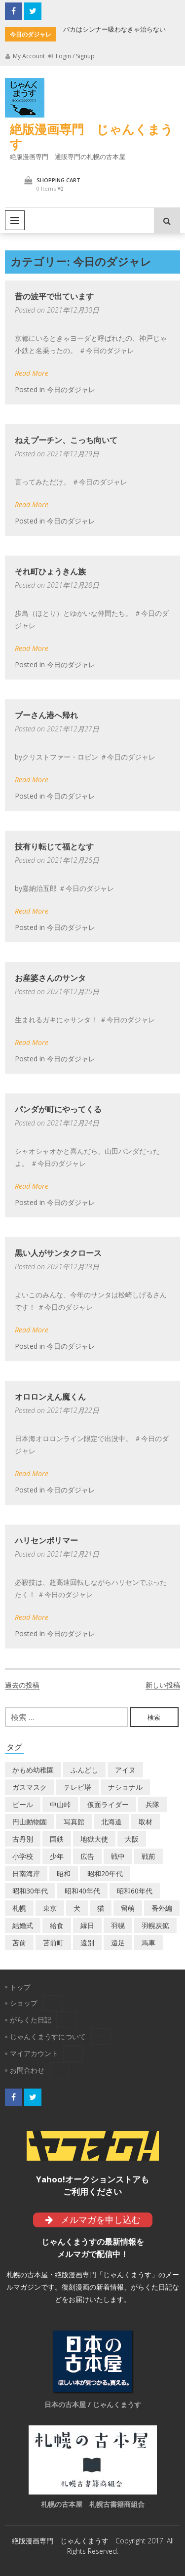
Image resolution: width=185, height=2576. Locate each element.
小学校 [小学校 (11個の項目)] (22, 1856)
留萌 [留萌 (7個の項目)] (128, 1908)
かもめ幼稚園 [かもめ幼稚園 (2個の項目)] (33, 1769)
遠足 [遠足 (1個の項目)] (118, 1942)
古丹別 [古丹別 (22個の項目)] (22, 1839)
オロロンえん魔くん (50, 1396)
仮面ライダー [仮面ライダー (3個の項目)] (108, 1804)
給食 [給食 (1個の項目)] (57, 1925)
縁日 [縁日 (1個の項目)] (87, 1925)
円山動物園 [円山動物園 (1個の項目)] (29, 1821)
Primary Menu (15, 220)
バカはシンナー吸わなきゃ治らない (114, 29)
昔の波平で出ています (54, 296)
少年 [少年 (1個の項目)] (57, 1856)
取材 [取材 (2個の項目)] (145, 1821)
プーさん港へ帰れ (46, 715)
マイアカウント (34, 2053)
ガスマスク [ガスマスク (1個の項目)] (29, 1787)
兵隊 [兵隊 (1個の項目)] (152, 1804)
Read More (31, 373)
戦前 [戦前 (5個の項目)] (148, 1856)
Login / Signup (71, 56)
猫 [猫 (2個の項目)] (100, 1908)
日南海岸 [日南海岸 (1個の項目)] (26, 1873)
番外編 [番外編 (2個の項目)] (161, 1908)
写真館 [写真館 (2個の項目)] (74, 1821)
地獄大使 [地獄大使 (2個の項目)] (94, 1839)
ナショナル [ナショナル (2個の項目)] (125, 1787)
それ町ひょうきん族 (50, 571)
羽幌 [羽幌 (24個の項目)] (118, 1925)
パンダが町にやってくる (58, 1109)
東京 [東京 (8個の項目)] (50, 1908)
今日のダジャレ (71, 389)
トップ (20, 1987)
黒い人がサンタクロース (58, 1253)
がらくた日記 (30, 2019)
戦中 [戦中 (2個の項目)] (118, 1856)
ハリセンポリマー (46, 1540)
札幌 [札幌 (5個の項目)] (19, 1908)
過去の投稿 (22, 1685)
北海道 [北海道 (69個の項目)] (111, 1821)
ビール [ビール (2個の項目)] (22, 1804)
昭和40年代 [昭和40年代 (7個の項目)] (82, 1890)
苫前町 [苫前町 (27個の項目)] (53, 1942)
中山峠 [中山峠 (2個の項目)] (60, 1804)
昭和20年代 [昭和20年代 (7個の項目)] (105, 1873)
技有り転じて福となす (54, 846)
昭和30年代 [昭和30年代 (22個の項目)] (30, 1890)
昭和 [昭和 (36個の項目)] (64, 1873)
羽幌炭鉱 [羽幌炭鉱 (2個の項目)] (155, 1925)
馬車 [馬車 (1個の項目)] (148, 1942)
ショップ (23, 2003)
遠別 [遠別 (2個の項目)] (87, 1942)
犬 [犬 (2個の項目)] (77, 1908)
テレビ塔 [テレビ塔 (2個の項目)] (77, 1787)
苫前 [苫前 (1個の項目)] (19, 1942)
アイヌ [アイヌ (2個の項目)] (125, 1769)
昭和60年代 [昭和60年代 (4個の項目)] (134, 1890)
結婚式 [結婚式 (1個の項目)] (22, 1925)
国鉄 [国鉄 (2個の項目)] (57, 1839)
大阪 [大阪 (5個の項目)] (132, 1839)
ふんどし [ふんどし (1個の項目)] (84, 1769)
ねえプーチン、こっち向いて (66, 440)
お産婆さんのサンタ (50, 977)
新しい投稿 (163, 1685)
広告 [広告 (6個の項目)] (87, 1856)
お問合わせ (27, 2070)
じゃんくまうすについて (48, 2036)
